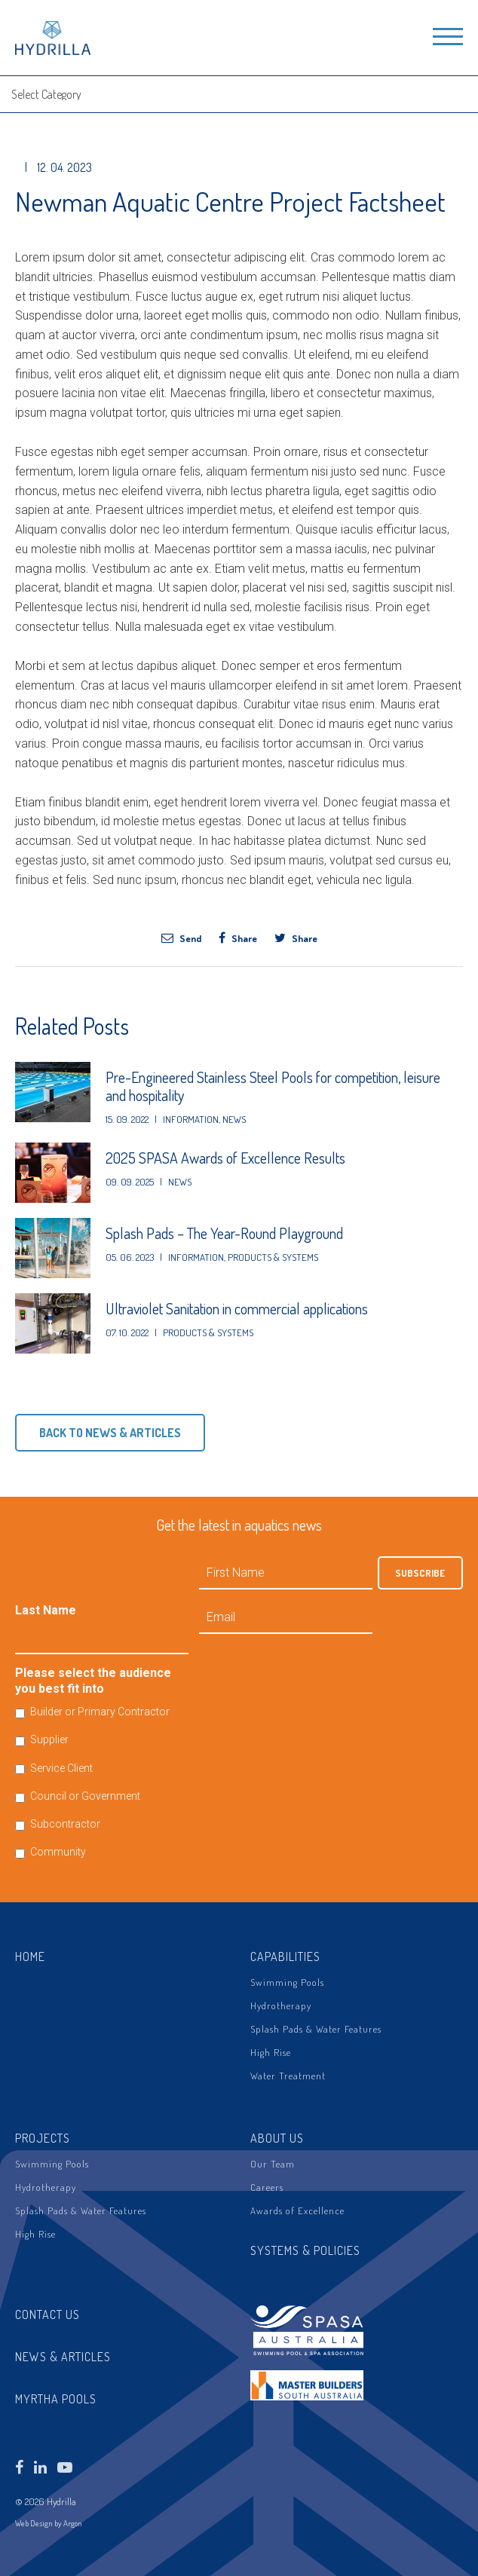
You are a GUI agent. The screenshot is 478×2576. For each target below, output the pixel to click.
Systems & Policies (305, 2250)
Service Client (61, 1768)
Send (181, 938)
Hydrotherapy (280, 2005)
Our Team (272, 2164)
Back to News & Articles (110, 1432)
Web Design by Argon (48, 2523)
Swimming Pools (287, 1982)
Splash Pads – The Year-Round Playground (224, 1233)
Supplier (49, 1739)
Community (58, 1852)
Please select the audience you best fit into (93, 1681)
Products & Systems (273, 1257)
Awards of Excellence (297, 2210)
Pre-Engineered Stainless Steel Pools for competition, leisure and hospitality (273, 1086)
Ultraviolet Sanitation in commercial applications (237, 1308)
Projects (42, 2138)
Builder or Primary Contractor (100, 1712)
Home (30, 1956)
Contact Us (47, 2314)
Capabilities (285, 1956)
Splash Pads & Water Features (315, 2029)
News (234, 1119)
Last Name (45, 1610)
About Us (277, 2138)
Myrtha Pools (56, 2398)
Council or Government (85, 1796)
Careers (266, 2187)
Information (191, 1119)
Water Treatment (288, 2076)
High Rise (270, 2052)
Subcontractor (65, 1824)
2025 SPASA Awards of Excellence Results (225, 1157)
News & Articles (63, 2356)
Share (238, 938)
